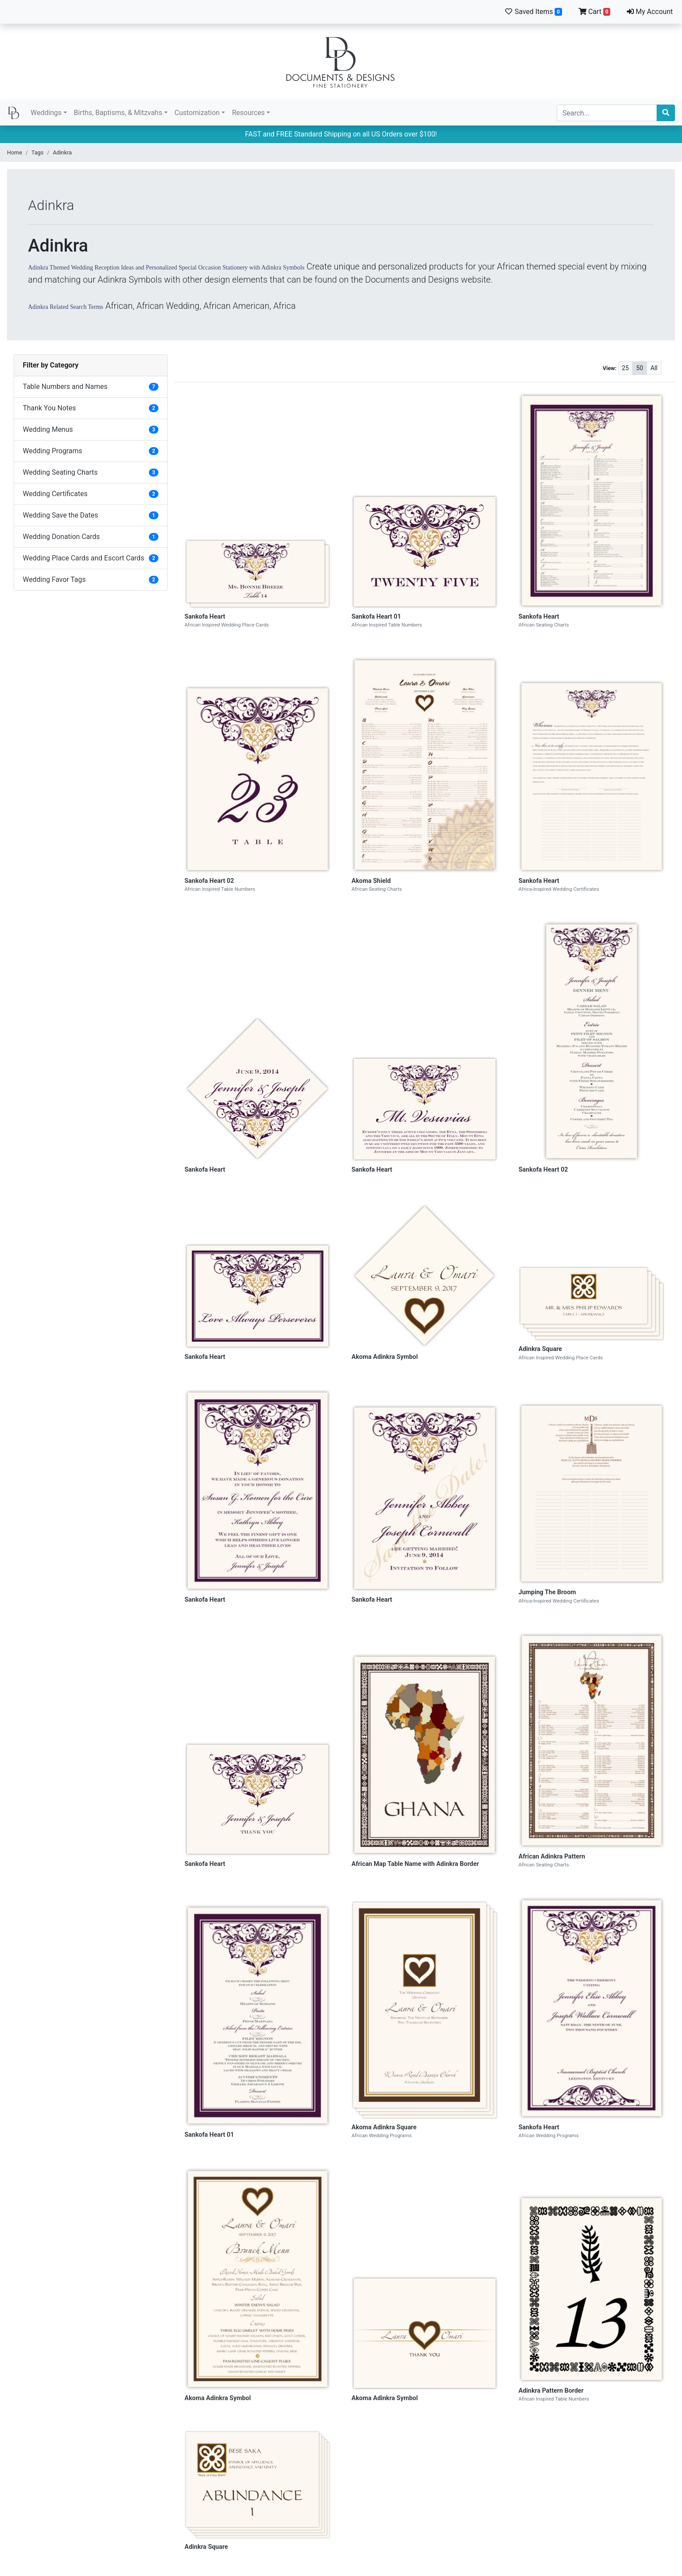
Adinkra (62, 152)
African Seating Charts (544, 625)
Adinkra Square (540, 1349)
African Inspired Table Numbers (387, 625)
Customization (197, 112)
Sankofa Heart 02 (209, 881)
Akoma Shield (371, 881)
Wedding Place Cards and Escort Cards (83, 558)
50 (639, 367)
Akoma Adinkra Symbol (385, 1357)
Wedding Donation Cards (61, 536)
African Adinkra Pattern (552, 1856)
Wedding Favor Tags (54, 579)
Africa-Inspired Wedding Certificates (559, 889)
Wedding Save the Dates (60, 515)
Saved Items (533, 11)
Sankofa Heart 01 (376, 616)
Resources (248, 112)
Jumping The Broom (547, 1592)
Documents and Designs (341, 62)
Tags (38, 152)
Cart (595, 11)
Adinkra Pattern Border (551, 2390)
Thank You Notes (49, 408)
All (653, 367)
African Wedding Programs (381, 2135)
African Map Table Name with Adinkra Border (415, 1864)
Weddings (46, 112)
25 (625, 367)
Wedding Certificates (55, 494)
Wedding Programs (52, 451)
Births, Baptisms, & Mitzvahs (118, 112)
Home (14, 152)
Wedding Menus (48, 429)
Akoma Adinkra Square (384, 2127)
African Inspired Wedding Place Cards (227, 625)
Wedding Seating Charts (60, 472)
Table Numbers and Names (65, 386)
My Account (650, 11)
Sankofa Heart (205, 616)
